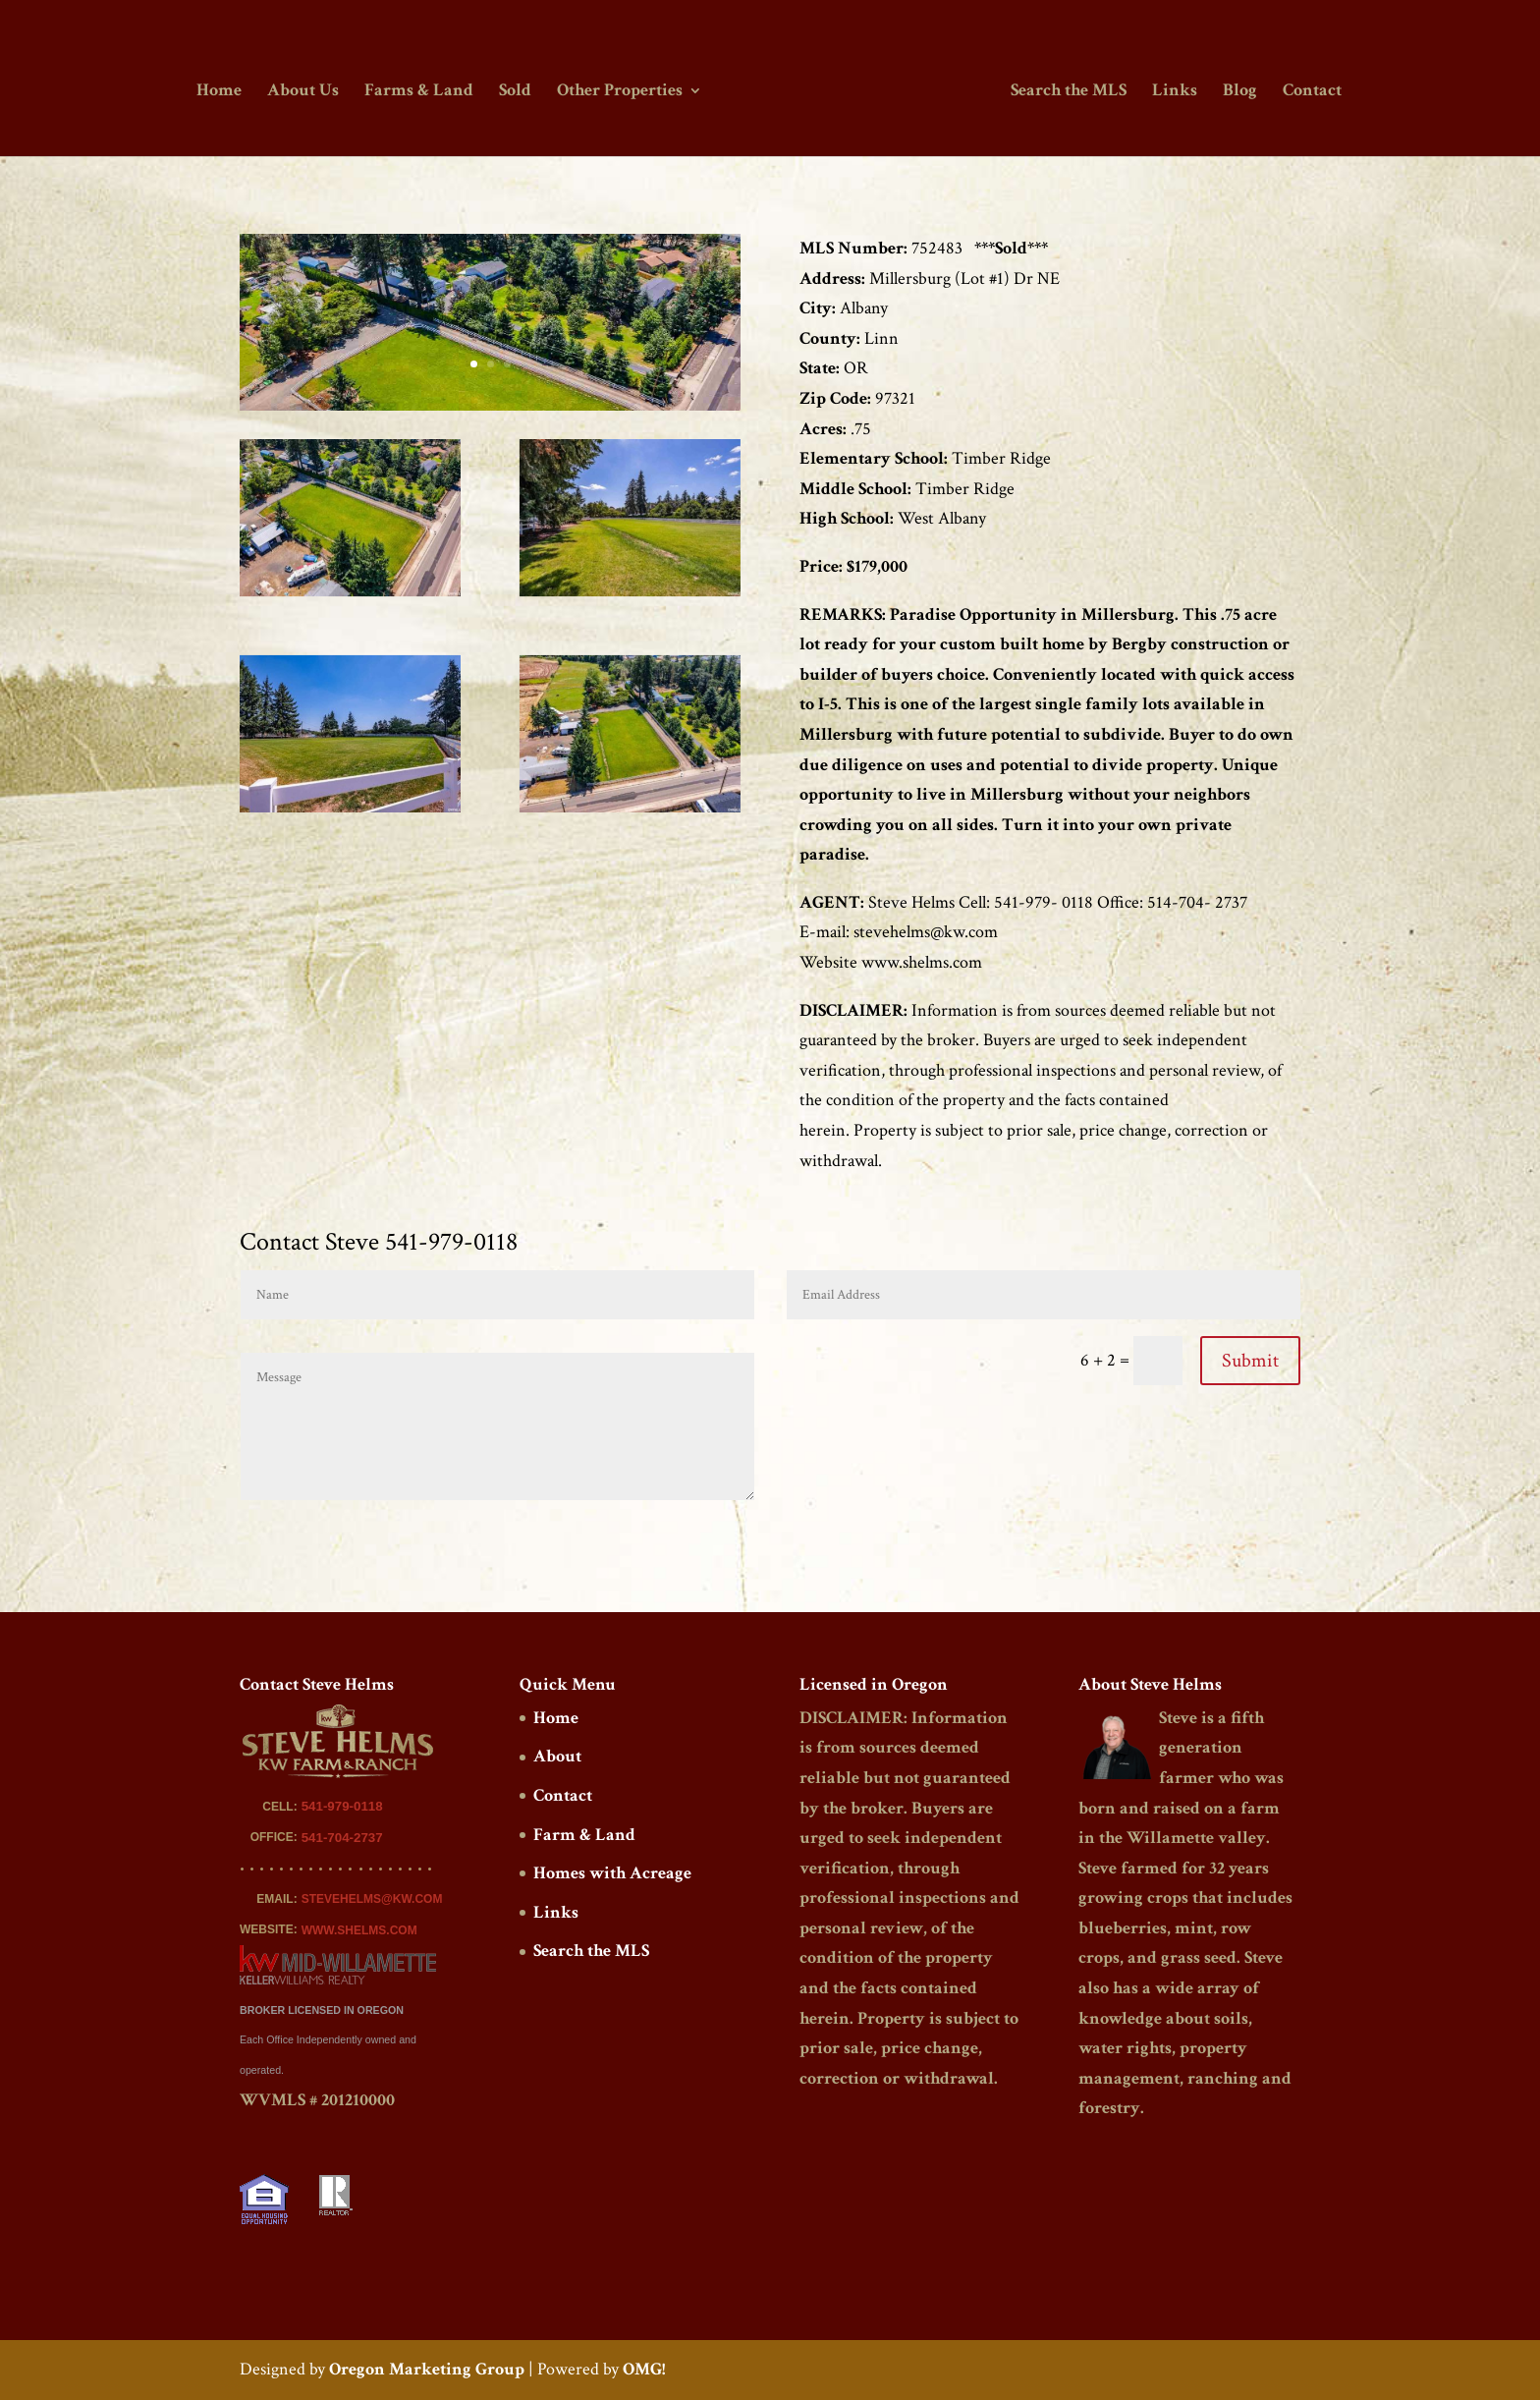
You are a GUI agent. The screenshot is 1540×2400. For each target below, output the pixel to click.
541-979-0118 (342, 1806)
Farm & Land (584, 1834)
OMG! (644, 2369)
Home (222, 91)
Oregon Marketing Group (426, 2369)
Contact (1309, 91)
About (557, 1756)
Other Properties (623, 91)
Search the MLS (1066, 91)
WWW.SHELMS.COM (359, 1930)
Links (1171, 91)
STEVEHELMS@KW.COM (372, 1899)
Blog (1237, 91)
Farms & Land (421, 91)
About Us (306, 91)
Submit (1250, 1360)
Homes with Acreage (612, 1873)
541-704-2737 (342, 1837)
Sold (518, 91)
